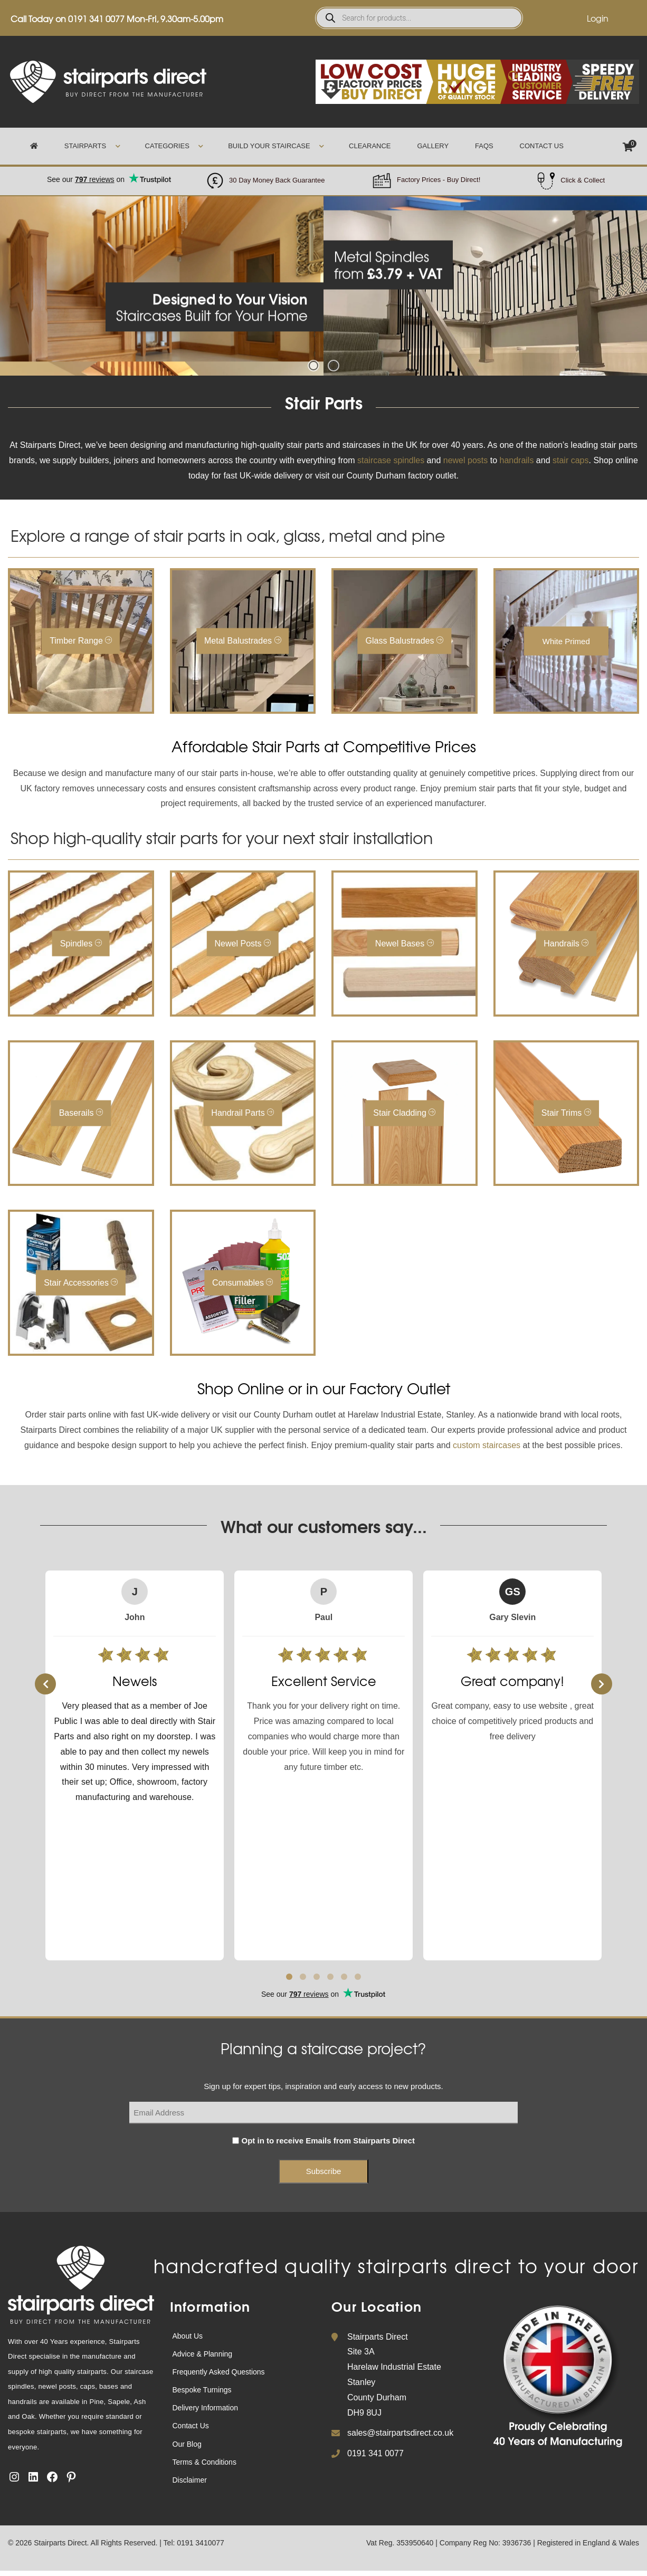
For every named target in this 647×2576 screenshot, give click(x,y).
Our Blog (187, 2444)
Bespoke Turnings (202, 2390)
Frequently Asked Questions (219, 2372)
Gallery (433, 146)
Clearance (370, 146)
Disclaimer (190, 2480)
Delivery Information (206, 2407)
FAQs (484, 146)
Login (597, 18)
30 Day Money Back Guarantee (277, 180)
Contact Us (542, 146)
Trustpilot (109, 174)
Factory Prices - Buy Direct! (438, 180)
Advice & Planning (203, 2354)
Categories (167, 146)
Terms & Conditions (204, 2462)
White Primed (566, 641)
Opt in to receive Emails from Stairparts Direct (328, 2140)
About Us (188, 2336)
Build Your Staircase (269, 146)
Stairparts (85, 146)
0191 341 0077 (96, 18)
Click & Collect (582, 180)
